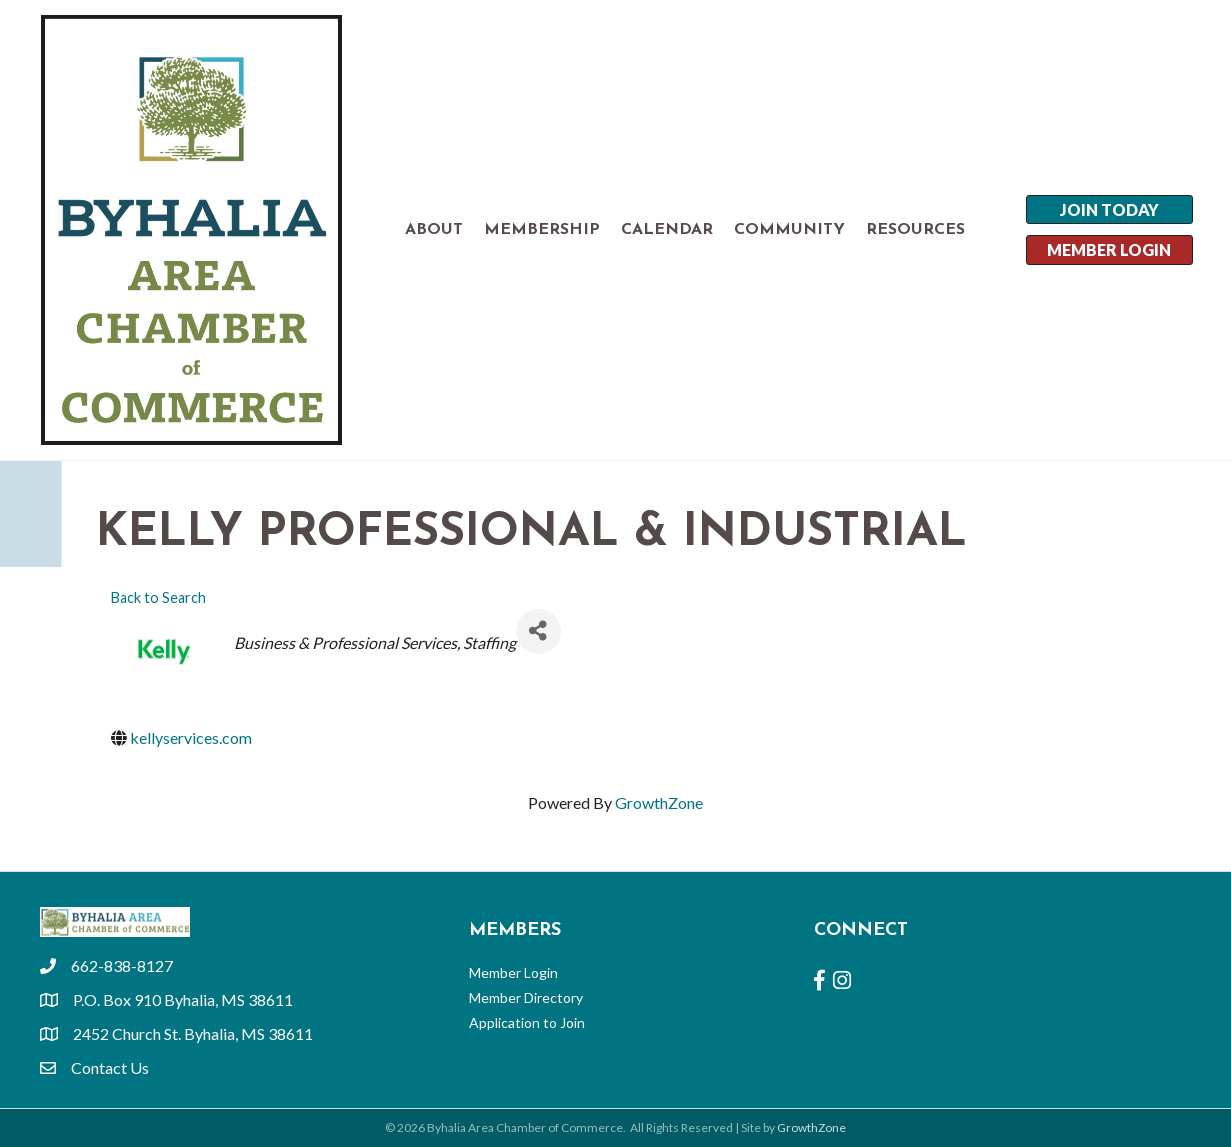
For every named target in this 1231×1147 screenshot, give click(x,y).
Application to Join (527, 1022)
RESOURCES (915, 230)
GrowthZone (659, 802)
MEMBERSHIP (542, 230)
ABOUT (434, 230)
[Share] (538, 631)
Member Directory (526, 997)
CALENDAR (667, 230)
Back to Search (158, 597)
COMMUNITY (789, 230)
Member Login (513, 972)
